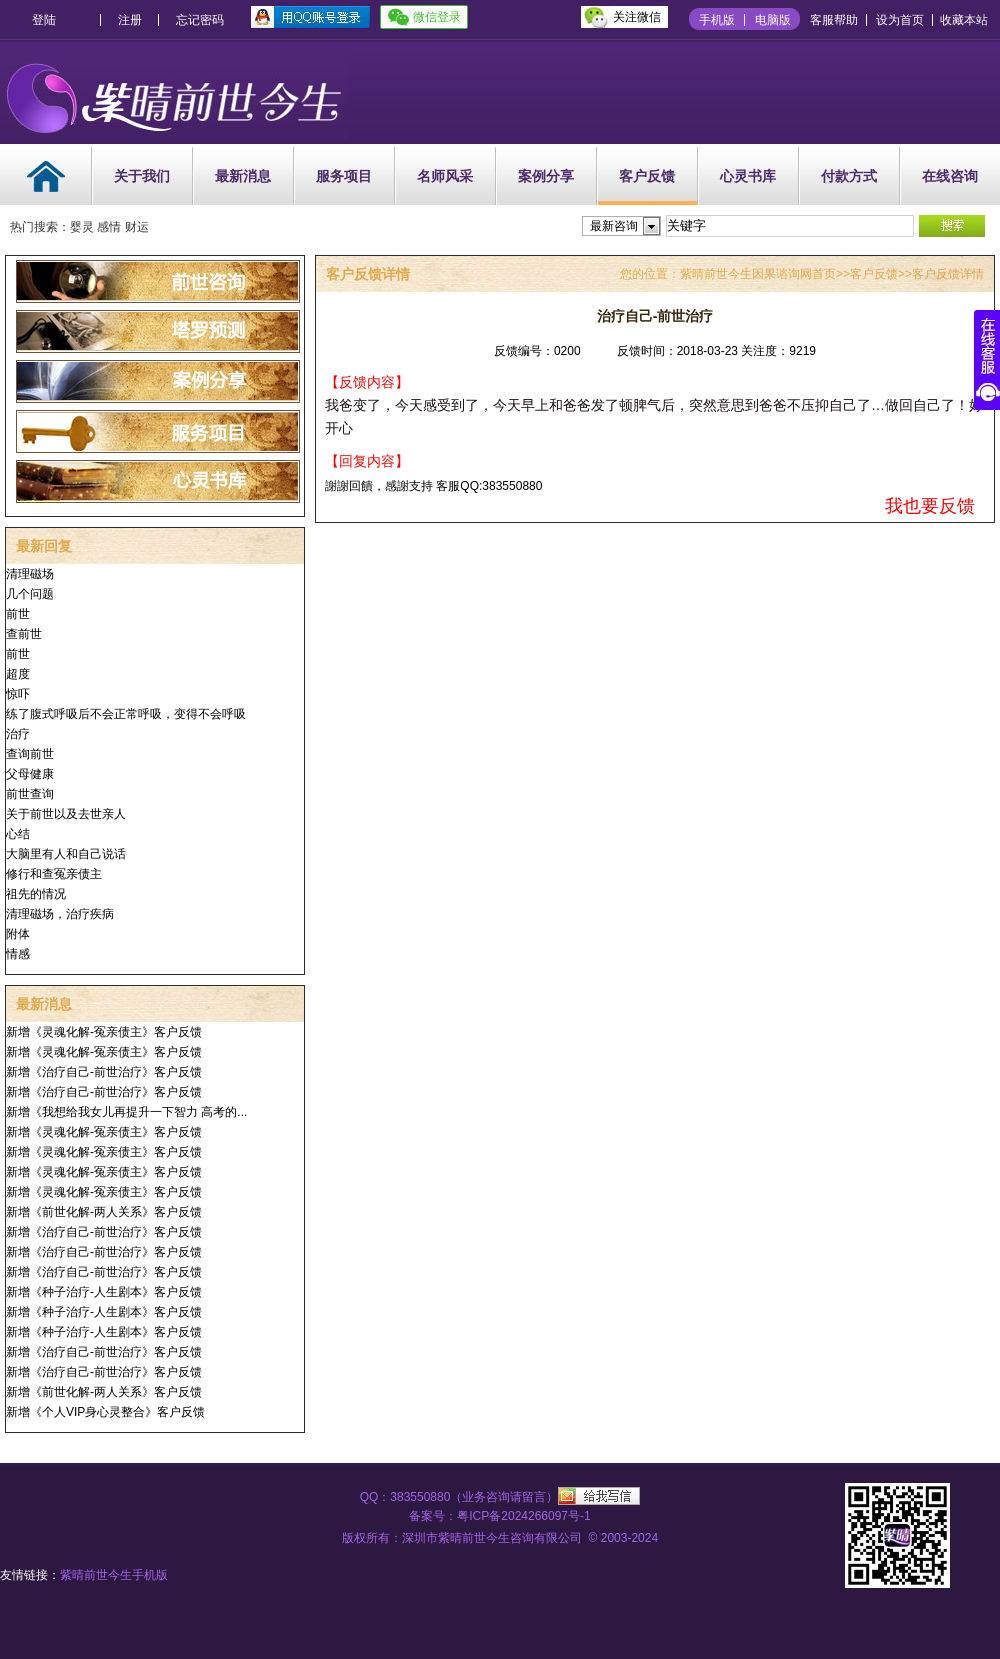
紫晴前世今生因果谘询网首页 (758, 274)
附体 (18, 934)
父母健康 (30, 774)
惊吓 (18, 694)
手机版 (717, 20)
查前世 (24, 634)
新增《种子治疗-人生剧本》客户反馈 (104, 1292)
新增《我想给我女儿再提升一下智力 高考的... (126, 1112)
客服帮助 (834, 20)
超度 (18, 674)
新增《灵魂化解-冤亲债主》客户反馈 (104, 1032)
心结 (18, 834)
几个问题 (30, 594)
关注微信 (637, 17)
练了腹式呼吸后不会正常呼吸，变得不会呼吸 (126, 714)
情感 (18, 954)
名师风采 (445, 176)
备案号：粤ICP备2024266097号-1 (499, 1516)
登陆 (44, 20)
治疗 (18, 734)
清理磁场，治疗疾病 (60, 914)
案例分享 (546, 176)
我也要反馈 (930, 506)
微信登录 (437, 17)
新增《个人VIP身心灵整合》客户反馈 (105, 1412)
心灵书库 (748, 176)
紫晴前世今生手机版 (114, 1575)
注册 (130, 20)
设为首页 (900, 20)
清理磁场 (30, 574)
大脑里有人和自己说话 (66, 854)
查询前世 (30, 754)
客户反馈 (647, 176)
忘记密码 (200, 20)
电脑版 (773, 20)
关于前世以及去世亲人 (66, 814)
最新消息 (243, 176)
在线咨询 (950, 176)
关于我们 (142, 176)
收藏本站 (964, 20)
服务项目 (344, 176)
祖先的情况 (36, 894)
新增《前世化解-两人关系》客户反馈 (104, 1212)
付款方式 (849, 176)
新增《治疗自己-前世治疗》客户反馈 (104, 1072)
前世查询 (30, 794)
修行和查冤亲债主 (54, 874)
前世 (18, 614)
